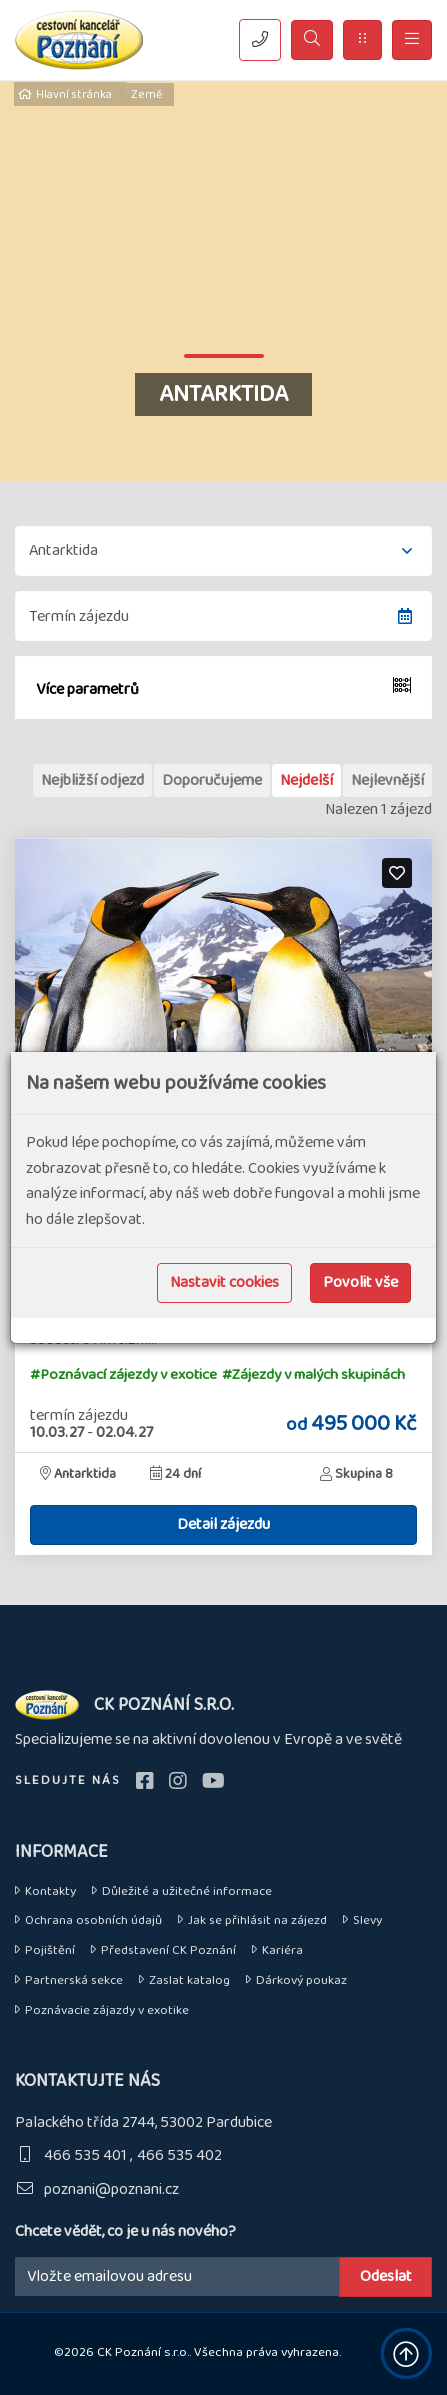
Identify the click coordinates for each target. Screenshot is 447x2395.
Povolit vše (360, 1282)
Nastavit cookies (224, 1282)
